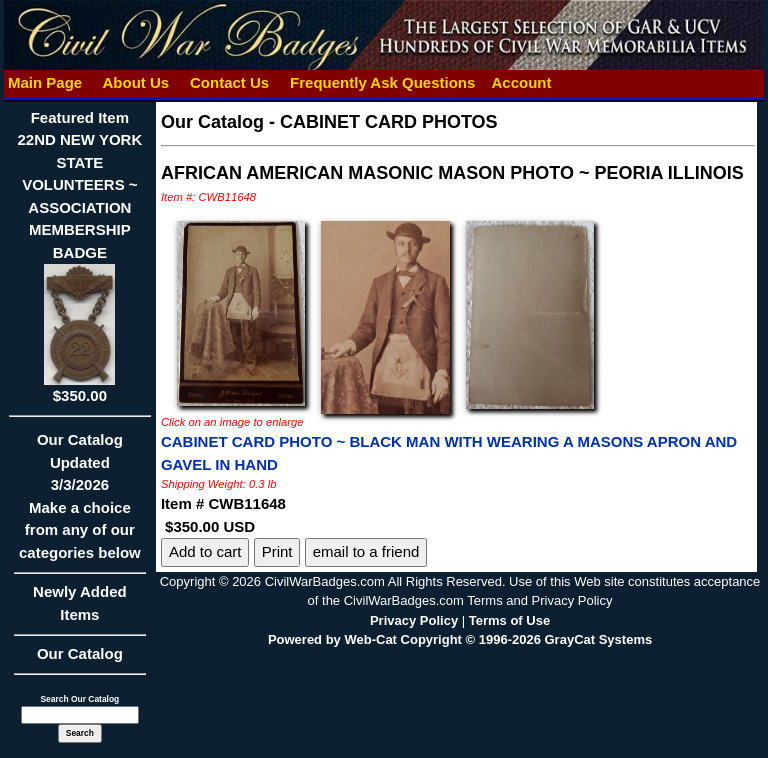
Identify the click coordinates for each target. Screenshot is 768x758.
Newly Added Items (80, 609)
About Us (136, 82)
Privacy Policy (414, 620)
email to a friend (366, 551)
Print (277, 551)
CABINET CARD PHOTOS (389, 122)
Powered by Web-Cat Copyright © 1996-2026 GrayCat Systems (460, 639)
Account (521, 82)
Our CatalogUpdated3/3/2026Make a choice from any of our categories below (80, 502)
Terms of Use (509, 620)
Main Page (45, 82)
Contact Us (230, 82)
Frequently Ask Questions (383, 82)
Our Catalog (80, 653)
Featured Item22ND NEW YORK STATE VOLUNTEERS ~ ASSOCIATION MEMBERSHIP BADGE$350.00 (80, 256)
